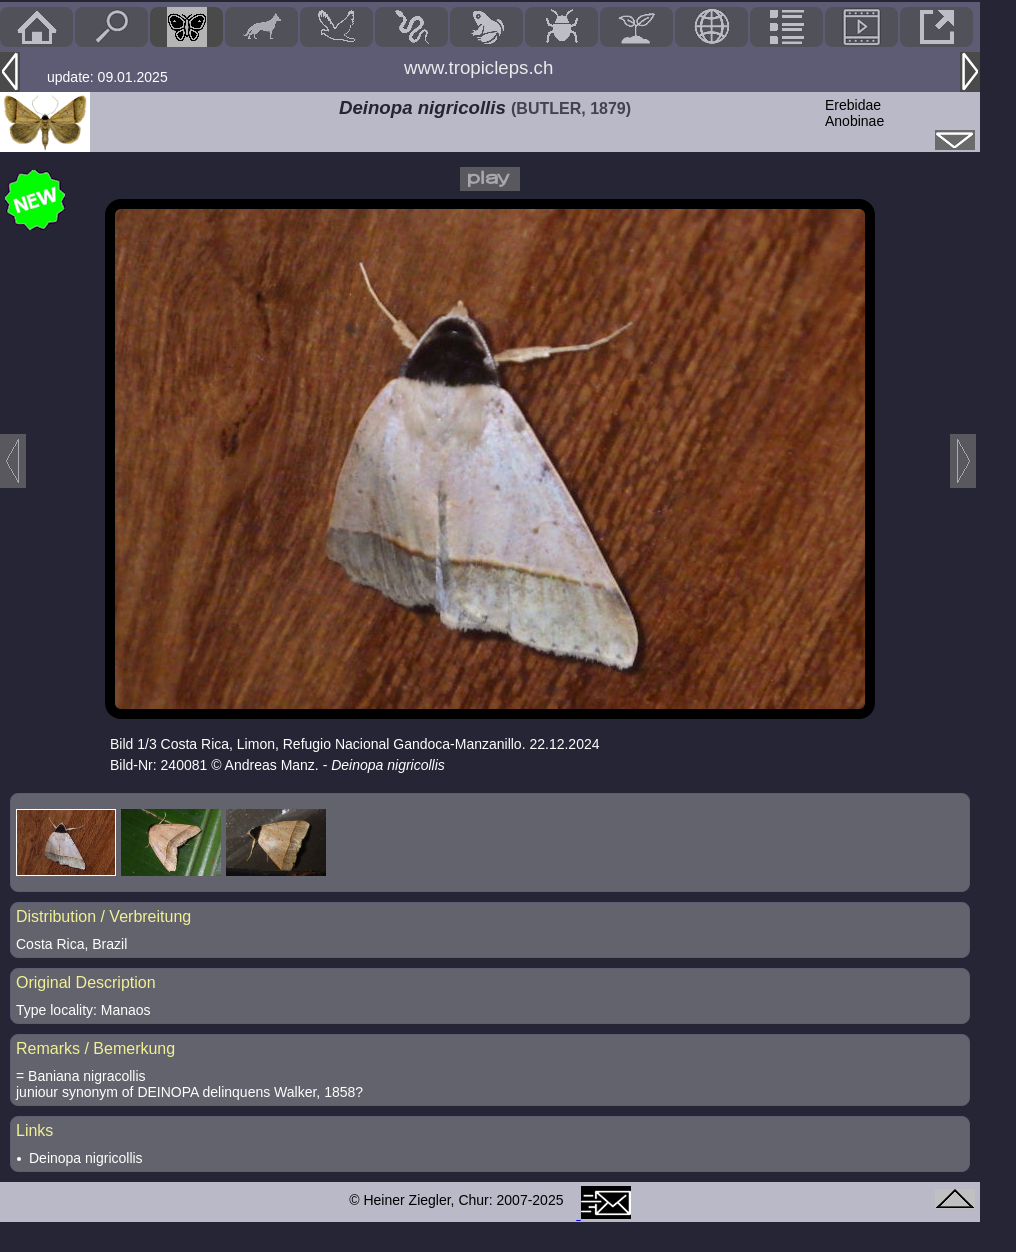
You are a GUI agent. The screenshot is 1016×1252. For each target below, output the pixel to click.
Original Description (86, 982)
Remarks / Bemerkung (95, 1048)
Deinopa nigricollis (86, 1158)
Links (34, 1130)
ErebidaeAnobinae (854, 113)
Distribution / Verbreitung (103, 916)
